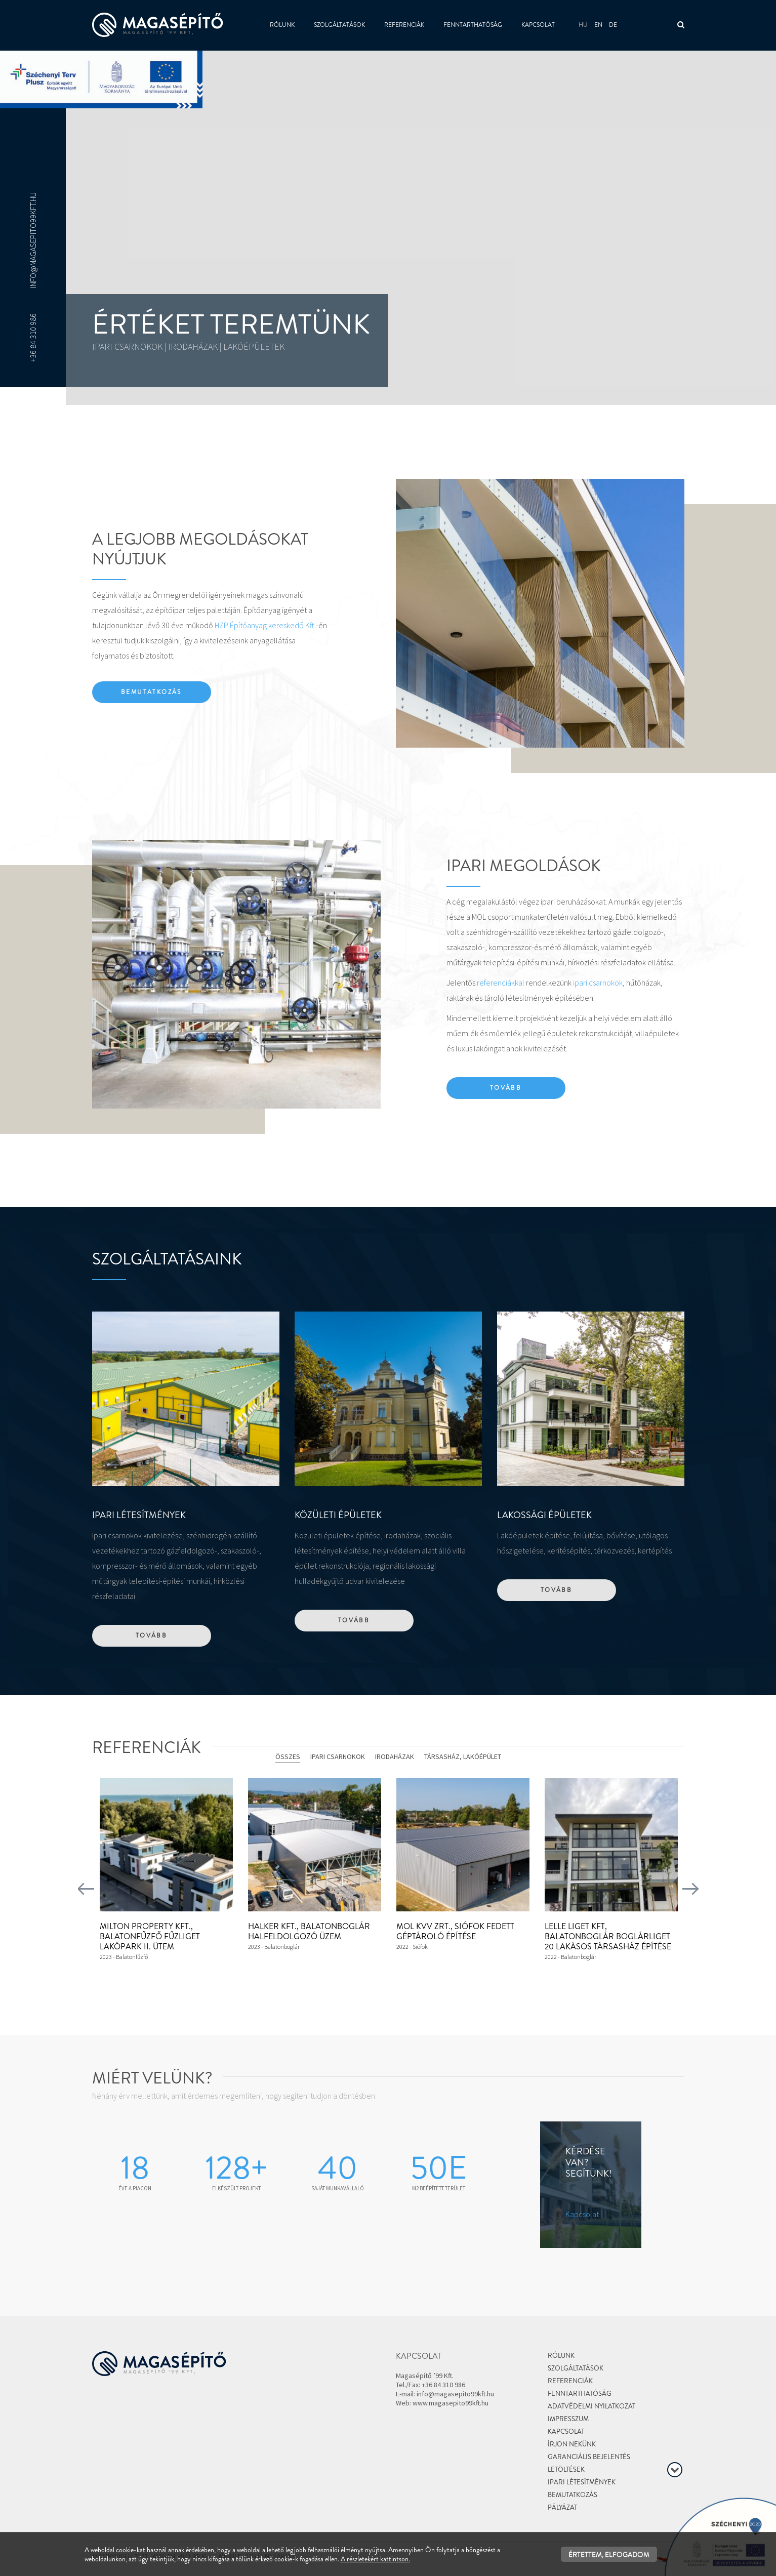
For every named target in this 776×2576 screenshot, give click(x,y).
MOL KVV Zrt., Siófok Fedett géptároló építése (455, 1931)
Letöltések (566, 2469)
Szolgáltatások (339, 24)
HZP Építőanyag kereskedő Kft (264, 625)
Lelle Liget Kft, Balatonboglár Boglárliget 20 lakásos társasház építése (608, 1936)
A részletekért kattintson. (375, 2559)
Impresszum (568, 2419)
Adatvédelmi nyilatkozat (591, 2406)
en (598, 24)
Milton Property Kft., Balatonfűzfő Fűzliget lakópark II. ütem (150, 1936)
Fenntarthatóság (472, 24)
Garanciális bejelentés (589, 2456)
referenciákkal (501, 982)
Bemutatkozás (151, 692)
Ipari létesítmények (582, 2482)
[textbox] (388, 439)
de (613, 24)
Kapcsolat (538, 24)
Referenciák (404, 24)
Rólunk (282, 24)
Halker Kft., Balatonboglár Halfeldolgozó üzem (309, 1931)
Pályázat (562, 2507)
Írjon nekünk (572, 2444)
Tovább (505, 1087)
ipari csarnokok (598, 982)
